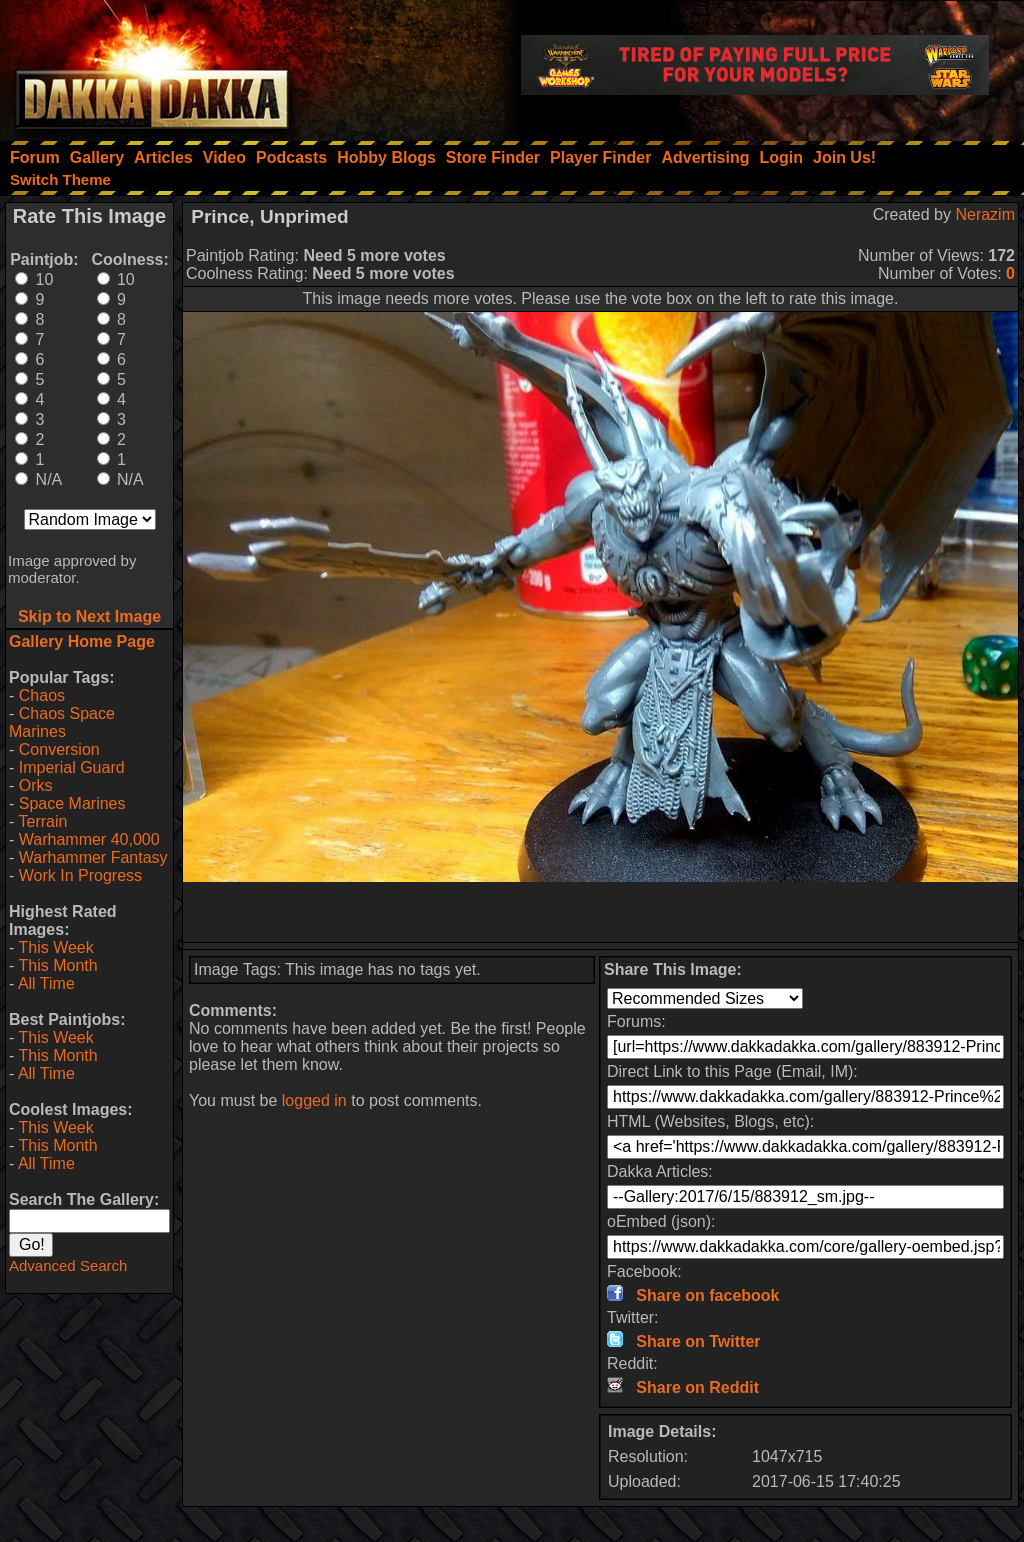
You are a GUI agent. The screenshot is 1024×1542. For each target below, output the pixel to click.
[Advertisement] (601, 912)
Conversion (59, 749)
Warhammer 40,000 (89, 839)
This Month (57, 965)
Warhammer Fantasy (93, 857)
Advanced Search (68, 1265)
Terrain (42, 821)
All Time (46, 983)
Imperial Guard (72, 767)
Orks (36, 785)
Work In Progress (80, 875)
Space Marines (72, 803)
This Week (55, 947)
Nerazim (985, 214)
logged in (314, 1100)
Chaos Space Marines (62, 722)
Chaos (42, 695)
